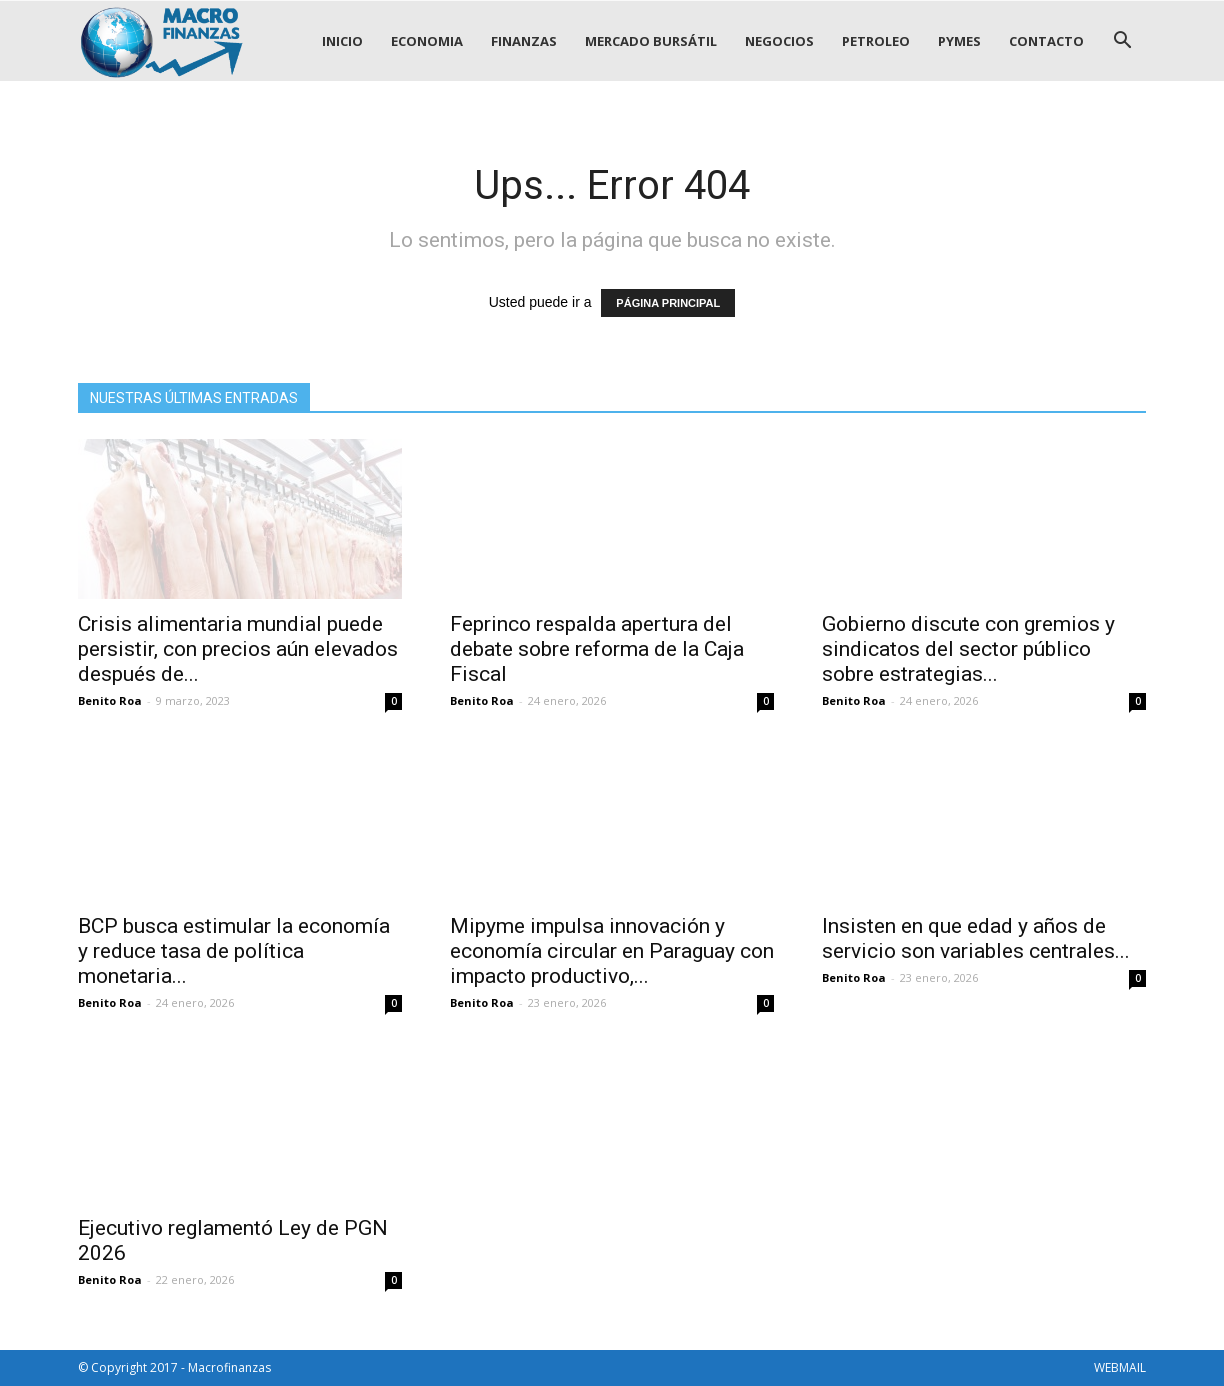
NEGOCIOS (779, 41)
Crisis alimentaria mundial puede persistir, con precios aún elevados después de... (238, 649)
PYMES (959, 41)
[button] (1122, 41)
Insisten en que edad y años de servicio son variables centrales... (976, 938)
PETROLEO (876, 41)
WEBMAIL (1120, 1367)
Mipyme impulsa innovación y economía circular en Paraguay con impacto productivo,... (612, 951)
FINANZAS (524, 41)
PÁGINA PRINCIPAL (668, 303)
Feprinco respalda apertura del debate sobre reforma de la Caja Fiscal (597, 649)
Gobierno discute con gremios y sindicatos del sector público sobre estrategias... (968, 649)
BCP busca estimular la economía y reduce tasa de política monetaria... (234, 951)
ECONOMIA (427, 41)
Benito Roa (110, 700)
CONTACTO (1046, 41)
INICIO (342, 41)
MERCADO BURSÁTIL (651, 41)
